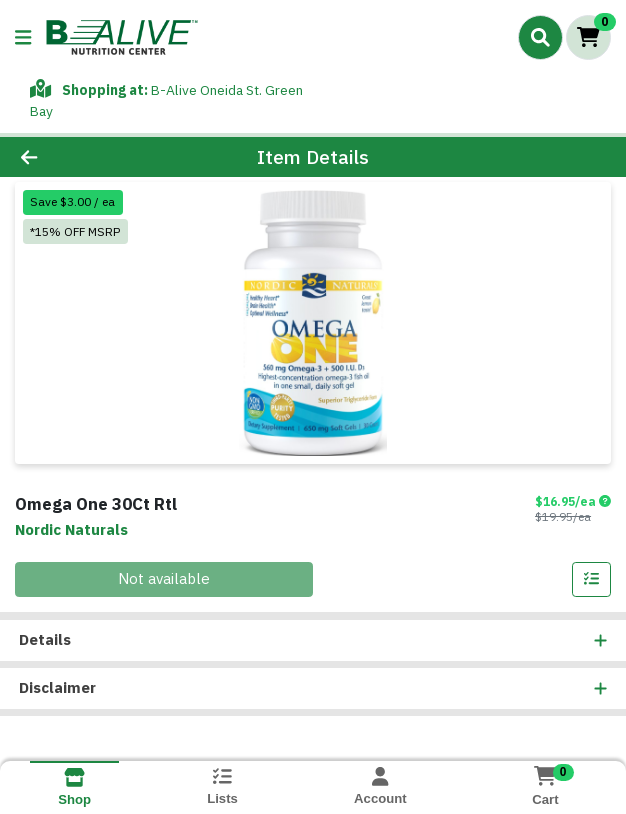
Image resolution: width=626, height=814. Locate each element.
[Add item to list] (592, 580)
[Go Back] (89, 157)
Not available (164, 578)
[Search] (540, 37)
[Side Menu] (23, 37)
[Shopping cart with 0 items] (588, 37)
